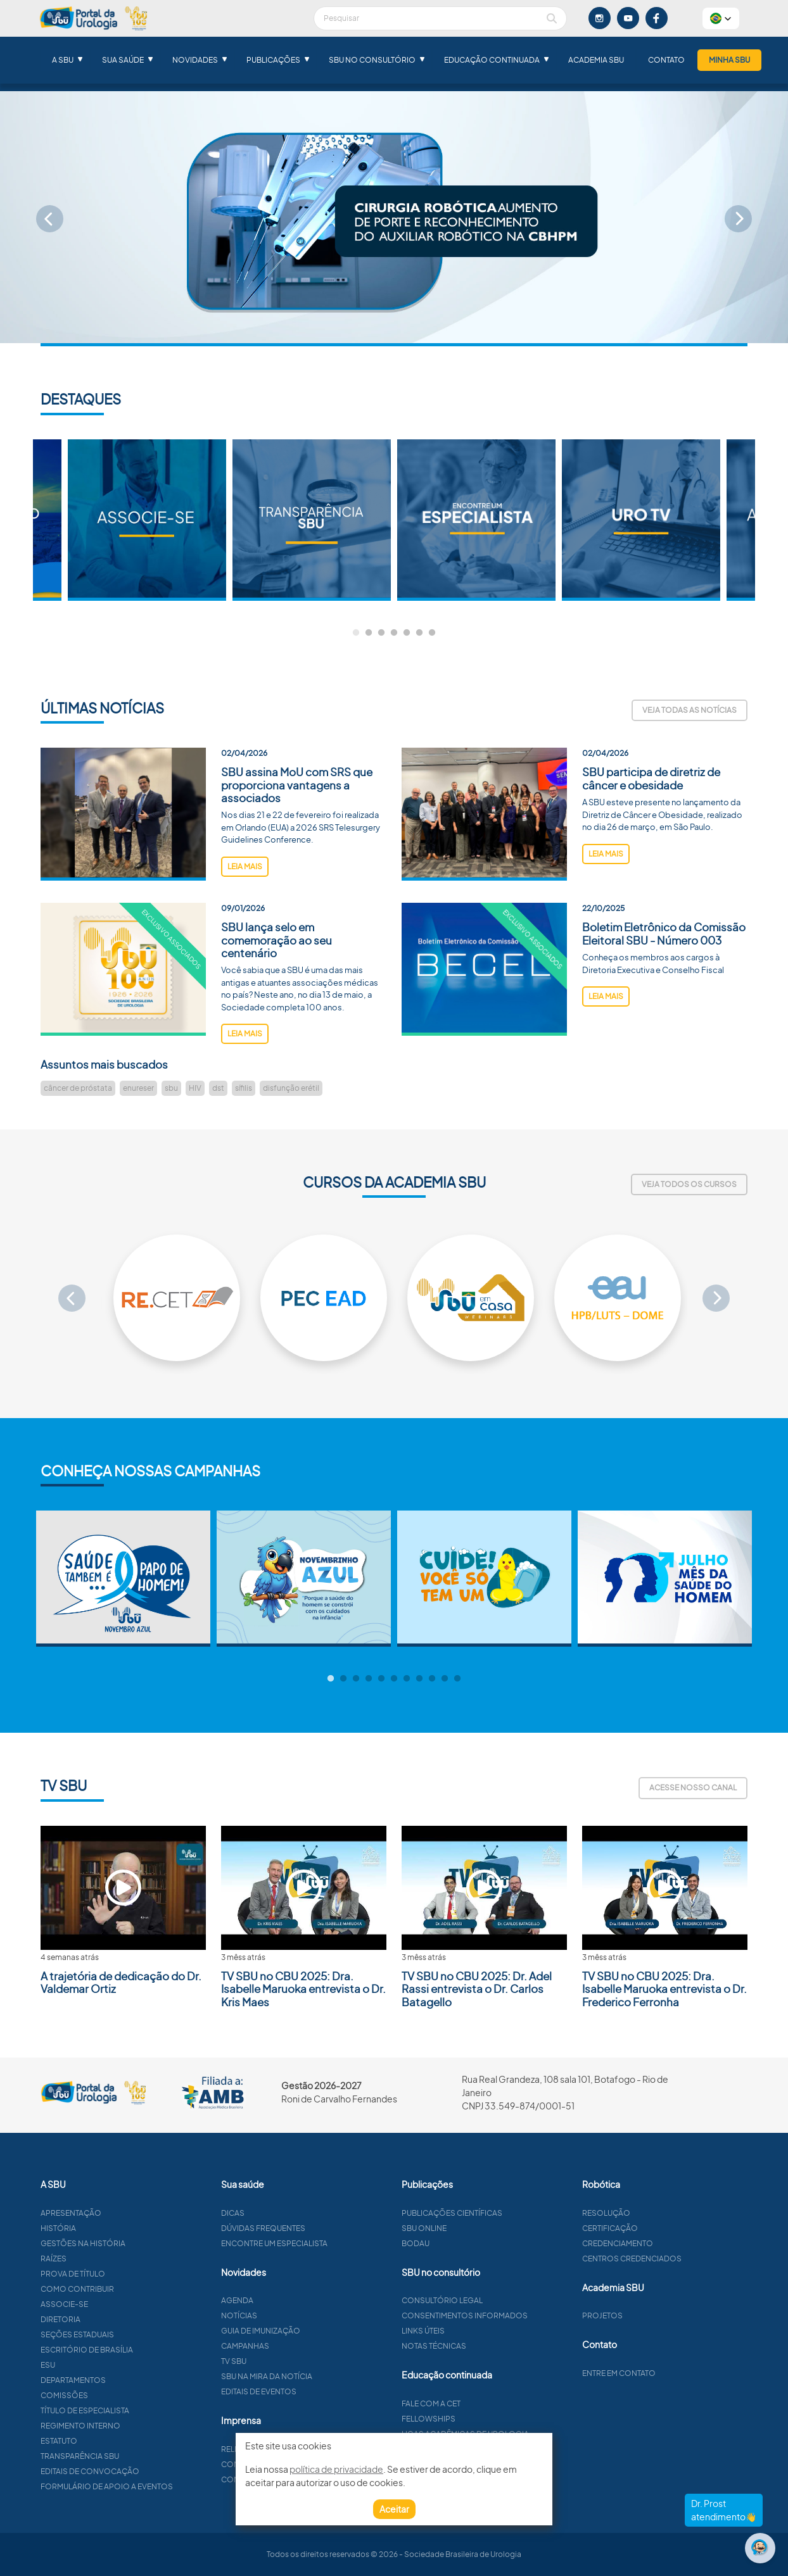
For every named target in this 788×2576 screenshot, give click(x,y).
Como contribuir (126, 2289)
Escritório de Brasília (136, 2349)
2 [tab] (368, 633)
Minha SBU (729, 60)
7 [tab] (432, 633)
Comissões (113, 2395)
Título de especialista (134, 2410)
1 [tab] (356, 633)
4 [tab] (394, 633)
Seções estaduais (126, 2334)
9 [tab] (432, 1679)
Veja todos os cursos (689, 1184)
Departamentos (122, 2380)
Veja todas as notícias (689, 710)
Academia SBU (596, 60)
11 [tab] (457, 1679)
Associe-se (113, 2304)
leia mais (244, 915)
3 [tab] (381, 633)
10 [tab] (444, 1679)
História (107, 2228)
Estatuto (108, 2441)
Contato (666, 60)
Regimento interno (130, 2425)
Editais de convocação (139, 2471)
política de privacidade (336, 2469)
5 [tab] (406, 633)
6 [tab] (419, 633)
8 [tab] (419, 1679)
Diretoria (110, 2319)
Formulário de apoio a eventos (156, 2486)
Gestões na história (132, 2243)
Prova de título (122, 2273)
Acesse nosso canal (693, 1787)
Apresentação (120, 2213)
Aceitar (394, 2509)
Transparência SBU (129, 2456)
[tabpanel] (476, 520)
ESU (97, 2365)
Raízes (103, 2258)
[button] (721, 18)
